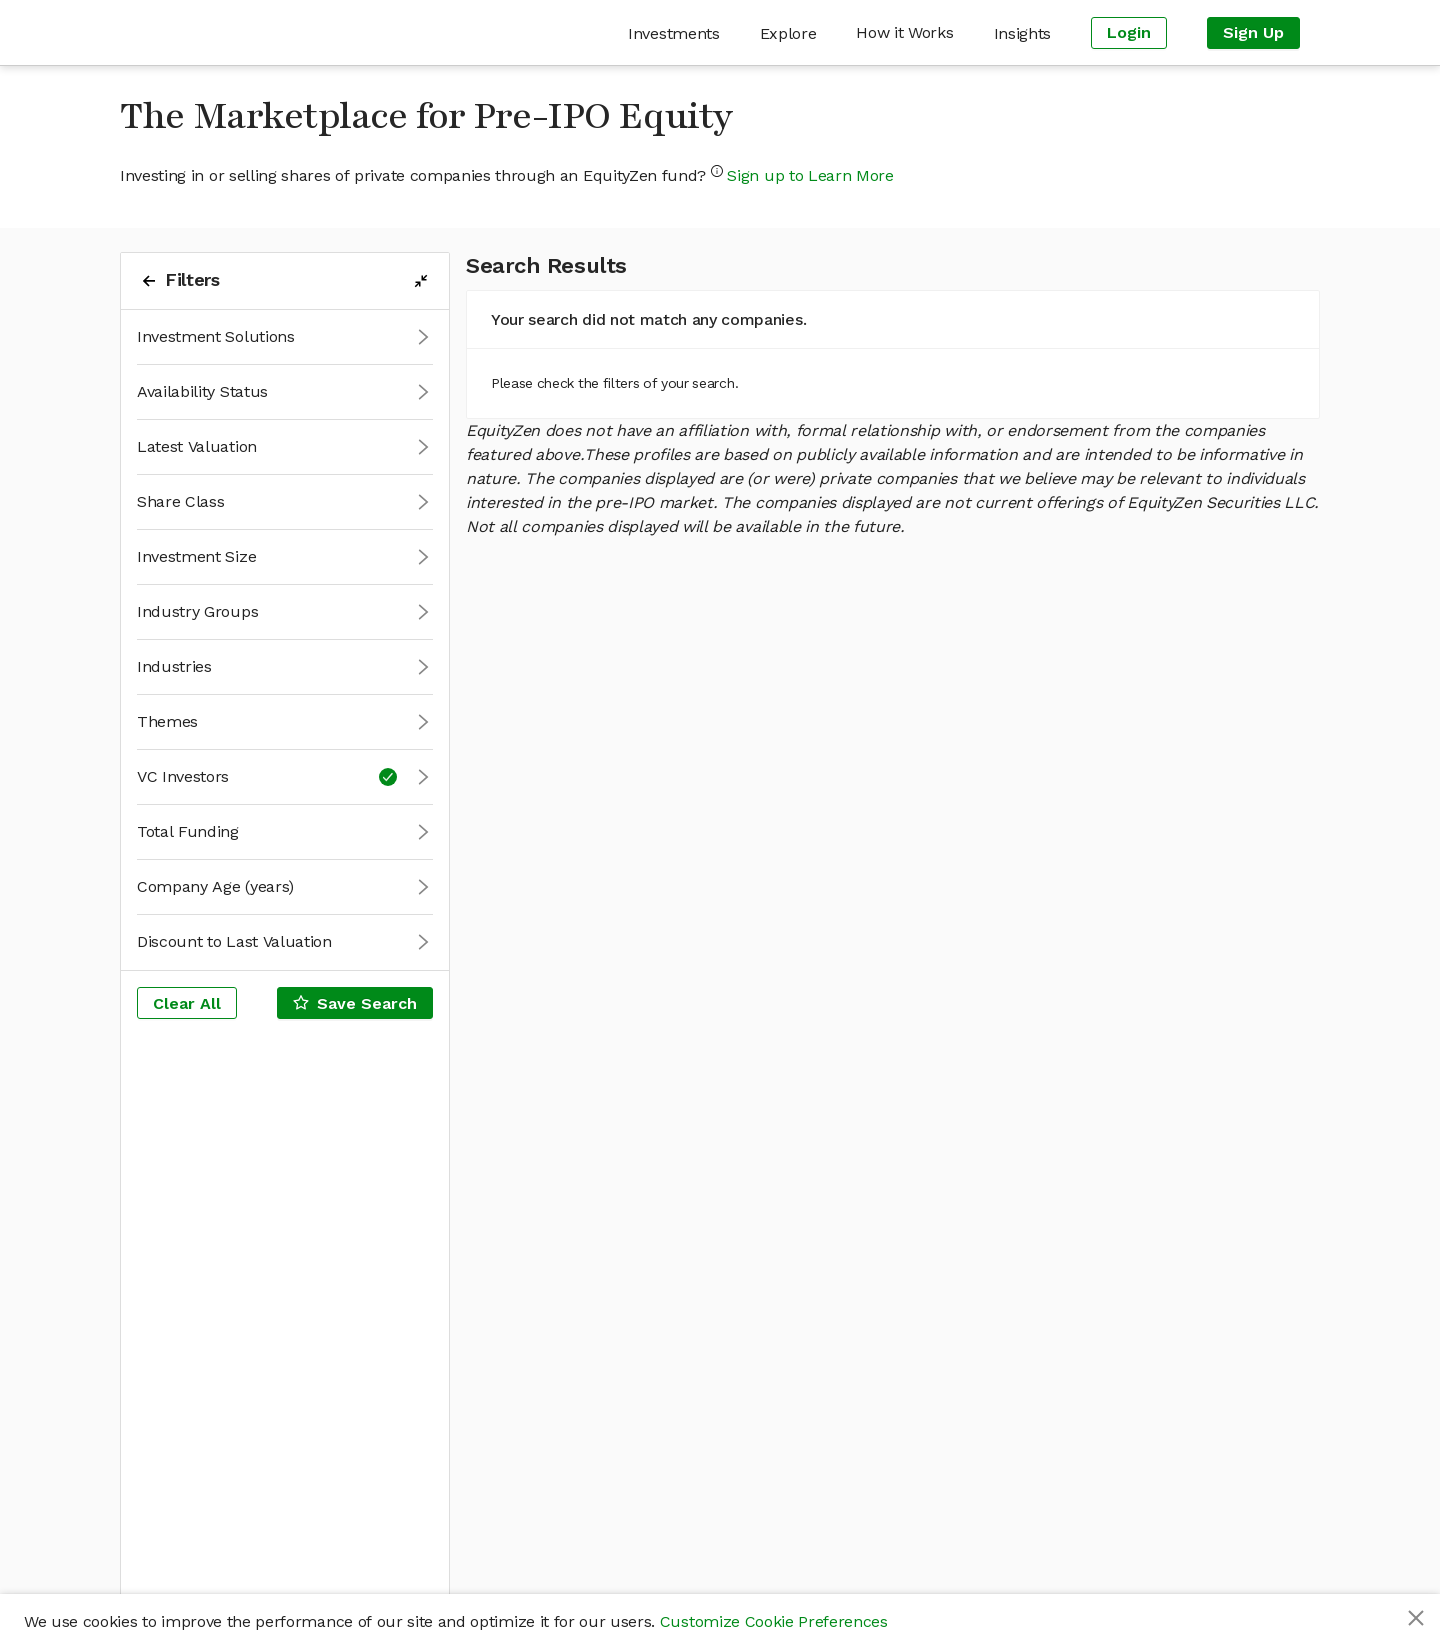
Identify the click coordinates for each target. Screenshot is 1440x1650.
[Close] (1416, 1618)
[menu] (815, 32)
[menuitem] (673, 33)
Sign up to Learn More (810, 175)
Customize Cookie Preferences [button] (774, 1621)
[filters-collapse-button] (421, 281)
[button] (285, 337)
